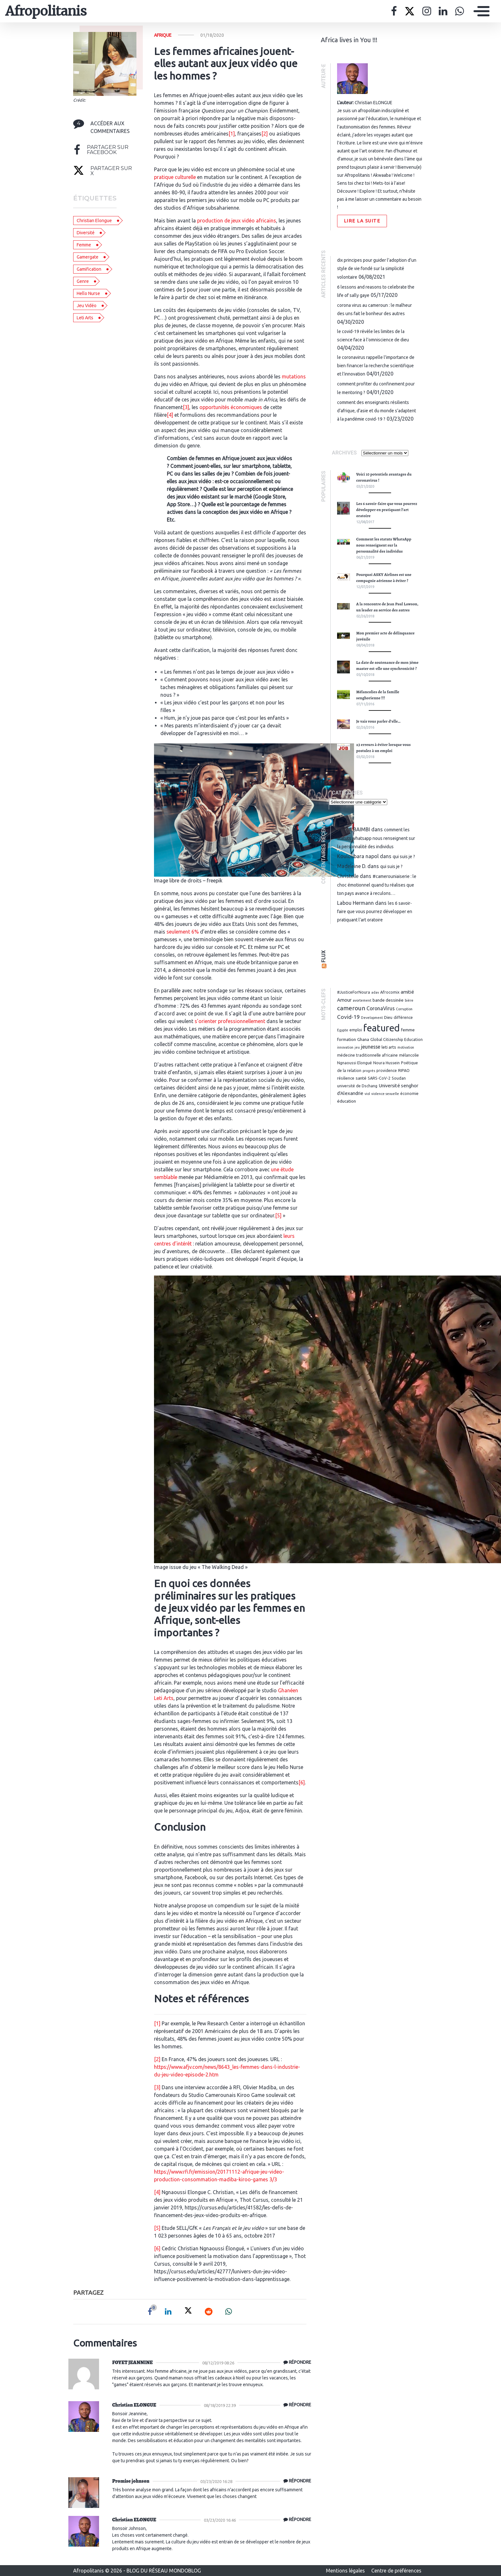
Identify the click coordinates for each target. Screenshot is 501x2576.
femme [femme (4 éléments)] (408, 1029)
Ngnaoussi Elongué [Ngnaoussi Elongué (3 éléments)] (354, 1062)
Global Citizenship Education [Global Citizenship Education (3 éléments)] (396, 1039)
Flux (324, 956)
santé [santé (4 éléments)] (361, 1078)
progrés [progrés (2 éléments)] (369, 1071)
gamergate (87, 257)
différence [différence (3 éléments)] (403, 1017)
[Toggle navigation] (480, 11)
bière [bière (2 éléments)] (409, 1000)
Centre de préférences (396, 2570)
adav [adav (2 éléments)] (375, 992)
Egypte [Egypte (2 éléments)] (342, 1030)
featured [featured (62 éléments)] (381, 1028)
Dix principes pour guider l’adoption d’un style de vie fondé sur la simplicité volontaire (376, 268)
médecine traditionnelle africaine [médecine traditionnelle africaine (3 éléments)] (367, 1055)
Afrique (163, 35)
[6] (301, 1782)
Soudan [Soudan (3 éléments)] (399, 1078)
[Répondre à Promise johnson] (295, 2481)
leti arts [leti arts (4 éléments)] (389, 1047)
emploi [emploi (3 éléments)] (356, 1030)
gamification (89, 269)
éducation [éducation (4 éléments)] (346, 1101)
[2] (264, 133)
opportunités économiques (230, 407)
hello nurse (88, 293)
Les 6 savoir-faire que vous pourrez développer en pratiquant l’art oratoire (386, 509)
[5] (278, 1215)
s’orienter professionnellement (230, 1021)
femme (84, 244)
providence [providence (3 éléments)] (386, 1070)
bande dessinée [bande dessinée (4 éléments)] (388, 1000)
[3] (186, 407)
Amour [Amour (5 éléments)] (344, 1000)
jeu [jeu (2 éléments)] (357, 1047)
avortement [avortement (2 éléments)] (362, 1000)
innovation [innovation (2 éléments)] (345, 1047)
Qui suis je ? (404, 856)
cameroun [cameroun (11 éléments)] (351, 1008)
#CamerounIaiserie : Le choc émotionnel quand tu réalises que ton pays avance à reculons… (376, 885)
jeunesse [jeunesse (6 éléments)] (370, 1047)
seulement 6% (182, 932)
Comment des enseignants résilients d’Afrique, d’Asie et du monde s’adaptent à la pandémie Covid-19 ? (376, 411)
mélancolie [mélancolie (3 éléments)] (409, 1055)
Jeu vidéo (86, 305)
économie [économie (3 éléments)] (409, 1093)
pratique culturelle (175, 177)
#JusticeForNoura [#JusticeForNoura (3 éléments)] (353, 992)
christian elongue (94, 220)
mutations (294, 376)
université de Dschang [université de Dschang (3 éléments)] (357, 1085)
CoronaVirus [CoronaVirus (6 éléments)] (380, 1008)
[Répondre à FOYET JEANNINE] (295, 2362)
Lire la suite (362, 220)
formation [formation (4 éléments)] (346, 1039)
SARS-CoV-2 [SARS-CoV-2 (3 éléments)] (379, 1078)
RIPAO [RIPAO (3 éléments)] (404, 1070)
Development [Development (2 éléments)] (372, 1018)
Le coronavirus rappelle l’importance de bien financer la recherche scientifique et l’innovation (375, 365)
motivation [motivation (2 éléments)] (405, 1047)
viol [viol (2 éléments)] (367, 1094)
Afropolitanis (46, 11)
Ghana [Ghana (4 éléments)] (363, 1039)
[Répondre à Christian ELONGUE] (295, 2405)
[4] (170, 415)
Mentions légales (346, 2570)
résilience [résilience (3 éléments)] (345, 1078)
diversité (86, 232)
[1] (231, 133)
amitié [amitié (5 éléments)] (407, 992)
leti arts (85, 317)
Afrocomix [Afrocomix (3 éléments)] (389, 992)
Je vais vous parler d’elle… (378, 721)
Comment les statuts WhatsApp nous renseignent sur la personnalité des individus (384, 545)
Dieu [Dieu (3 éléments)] (388, 1017)
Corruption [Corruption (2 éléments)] (404, 1009)
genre (83, 281)
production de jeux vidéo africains (236, 220)
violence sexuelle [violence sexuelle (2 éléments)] (385, 1094)
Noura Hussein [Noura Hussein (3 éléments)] (386, 1062)
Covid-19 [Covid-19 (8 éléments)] (348, 1017)
